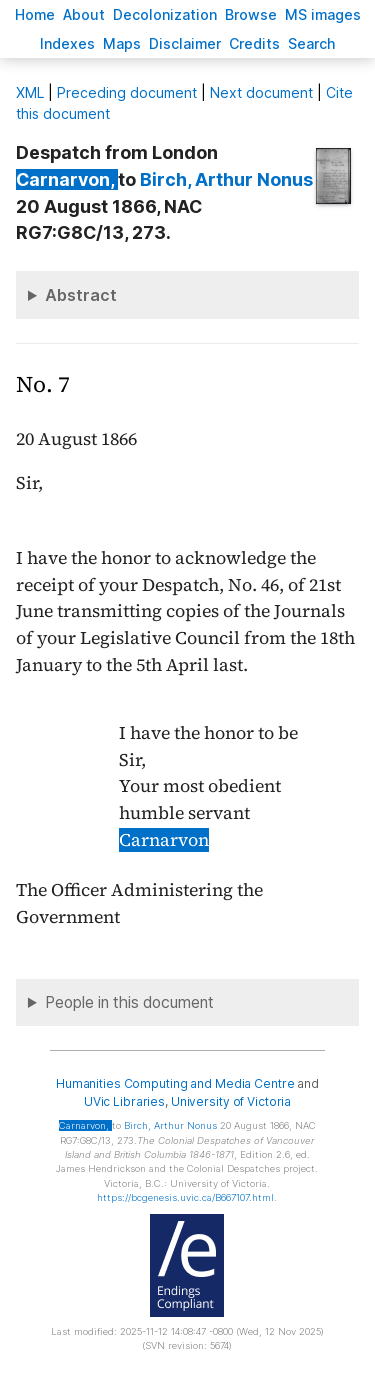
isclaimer (185, 43)
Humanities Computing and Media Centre (175, 1083)
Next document (261, 92)
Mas (122, 43)
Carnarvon (164, 840)
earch (312, 43)
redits (254, 43)
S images (323, 14)
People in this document (129, 1002)
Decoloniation (165, 14)
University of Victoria (231, 1101)
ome (35, 14)
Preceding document (127, 92)
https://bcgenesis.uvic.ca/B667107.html (185, 1197)
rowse (251, 14)
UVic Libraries (124, 1101)
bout (84, 14)
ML (30, 92)
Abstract (81, 295)
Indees (67, 43)
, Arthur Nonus (226, 179)
